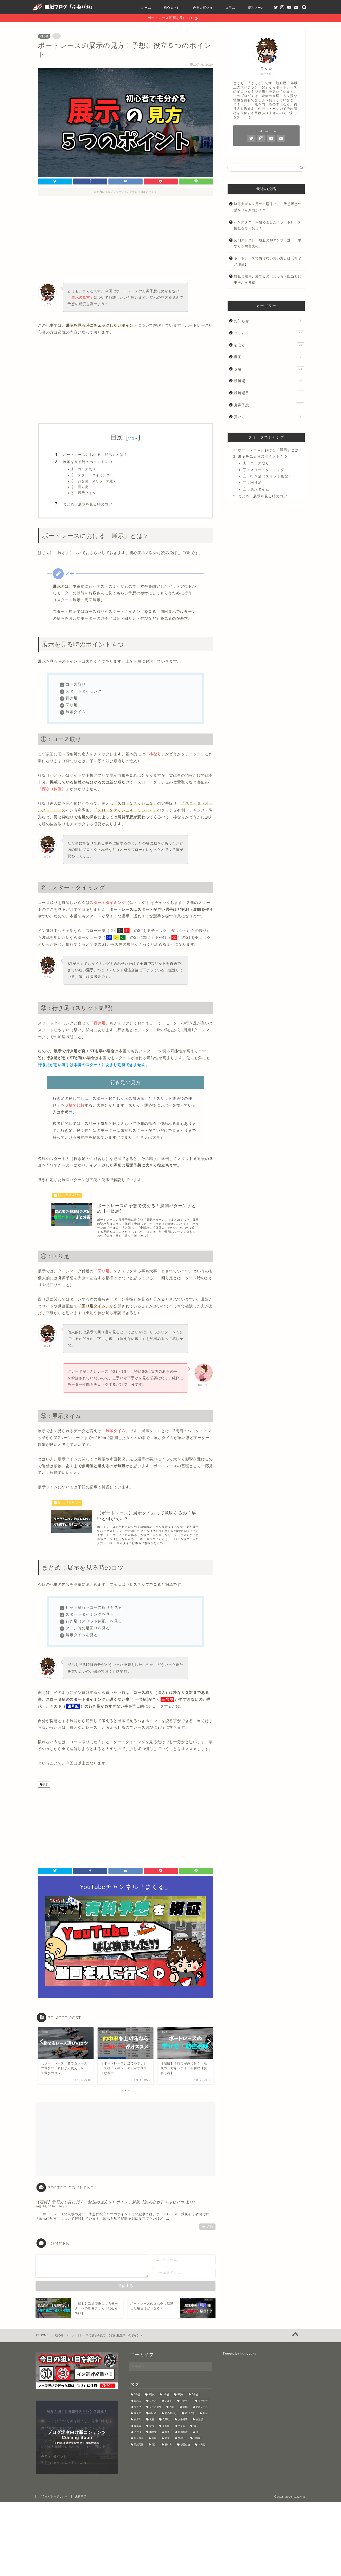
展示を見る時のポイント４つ (87, 462)
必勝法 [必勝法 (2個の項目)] (137, 2432)
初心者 (44, 36)
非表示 (133, 438)
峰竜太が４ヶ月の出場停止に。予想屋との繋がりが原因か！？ (267, 207)
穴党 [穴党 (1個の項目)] (167, 2439)
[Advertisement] (125, 243)
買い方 (269, 416)
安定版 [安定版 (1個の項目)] (199, 2420)
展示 (45, 1785)
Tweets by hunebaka (239, 2354)
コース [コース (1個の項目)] (153, 2401)
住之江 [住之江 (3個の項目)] (137, 2414)
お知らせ (269, 320)
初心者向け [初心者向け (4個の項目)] (171, 2414)
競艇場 (269, 380)
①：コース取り (83, 469)
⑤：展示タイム (83, 493)
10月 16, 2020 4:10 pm (51, 2207)
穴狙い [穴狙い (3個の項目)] (181, 2439)
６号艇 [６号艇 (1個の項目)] (201, 2445)
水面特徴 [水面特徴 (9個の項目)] (183, 2432)
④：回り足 (80, 487)
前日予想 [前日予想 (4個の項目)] (190, 2414)
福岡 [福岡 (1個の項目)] (154, 2439)
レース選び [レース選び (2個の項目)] (155, 2407)
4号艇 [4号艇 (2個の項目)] (166, 2395)
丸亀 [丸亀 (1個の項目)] (185, 2407)
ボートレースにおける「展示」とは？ (95, 454)
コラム (269, 332)
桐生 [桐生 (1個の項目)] (167, 2432)
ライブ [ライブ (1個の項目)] (137, 2407)
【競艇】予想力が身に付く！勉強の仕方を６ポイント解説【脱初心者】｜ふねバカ (110, 2203)
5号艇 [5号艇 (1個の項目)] (180, 2395)
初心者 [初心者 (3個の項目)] (153, 2414)
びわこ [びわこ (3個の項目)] (137, 2401)
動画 (269, 356)
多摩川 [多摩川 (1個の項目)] (137, 2420)
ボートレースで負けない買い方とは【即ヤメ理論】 (267, 261)
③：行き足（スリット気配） (94, 481)
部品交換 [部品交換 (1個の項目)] (185, 2445)
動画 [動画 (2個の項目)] (205, 2414)
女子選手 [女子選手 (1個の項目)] (183, 2420)
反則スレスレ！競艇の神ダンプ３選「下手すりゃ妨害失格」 (267, 243)
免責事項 (80, 2497)
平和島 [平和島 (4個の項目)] (166, 2426)
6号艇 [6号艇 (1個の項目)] (195, 2395)
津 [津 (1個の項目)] (197, 2432)
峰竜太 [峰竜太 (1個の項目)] (137, 2426)
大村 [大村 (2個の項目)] (151, 2420)
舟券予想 (269, 404)
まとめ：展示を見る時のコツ (87, 504)
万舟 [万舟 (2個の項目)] (172, 2407)
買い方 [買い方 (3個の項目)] (168, 2445)
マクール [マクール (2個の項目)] (185, 2401)
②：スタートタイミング (90, 475)
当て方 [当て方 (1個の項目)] (181, 2426)
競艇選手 (269, 392)
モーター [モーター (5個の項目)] (203, 2401)
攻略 (269, 368)
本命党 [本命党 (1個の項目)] (153, 2432)
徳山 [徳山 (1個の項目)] (195, 2426)
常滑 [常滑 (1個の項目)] (151, 2426)
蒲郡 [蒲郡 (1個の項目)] (154, 2445)
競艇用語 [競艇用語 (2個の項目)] (139, 2445)
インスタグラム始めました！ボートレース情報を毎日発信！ (267, 225)
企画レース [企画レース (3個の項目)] (202, 2407)
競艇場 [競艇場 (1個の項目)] (197, 2439)
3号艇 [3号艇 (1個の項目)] (151, 2395)
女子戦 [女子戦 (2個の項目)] (166, 2420)
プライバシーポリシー (53, 2497)
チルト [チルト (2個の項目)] (168, 2401)
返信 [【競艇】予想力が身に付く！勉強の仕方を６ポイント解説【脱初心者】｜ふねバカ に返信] (209, 2227)
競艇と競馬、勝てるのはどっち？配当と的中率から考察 (267, 279)
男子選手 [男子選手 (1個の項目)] (139, 2439)
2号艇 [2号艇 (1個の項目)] (137, 2395)
